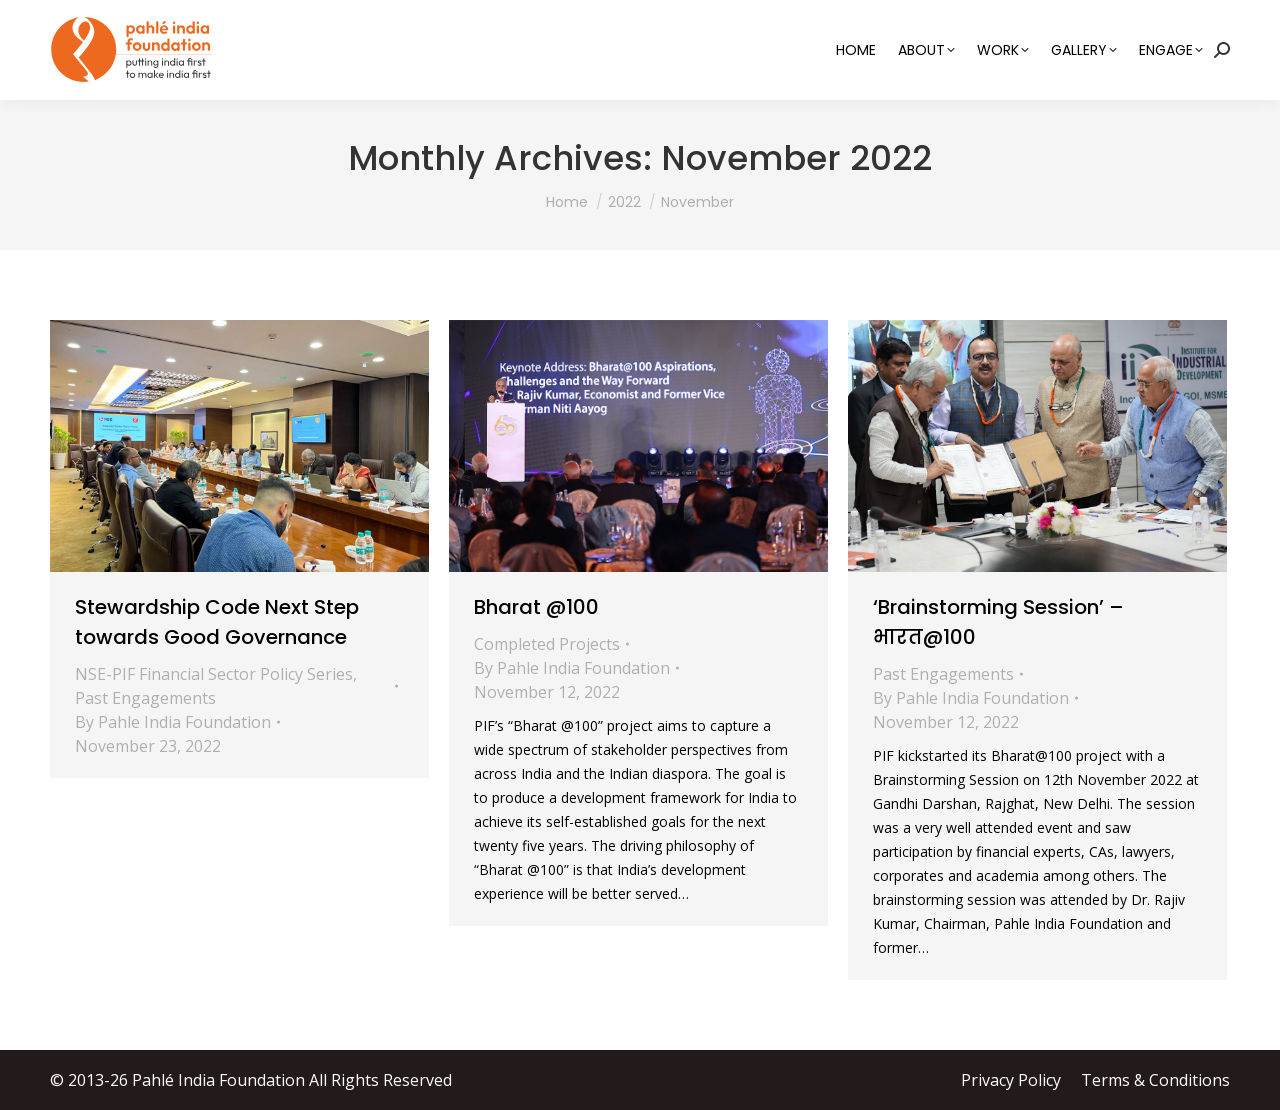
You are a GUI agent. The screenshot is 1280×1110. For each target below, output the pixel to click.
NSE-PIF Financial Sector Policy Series (214, 674)
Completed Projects (547, 644)
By (173, 722)
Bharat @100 (536, 607)
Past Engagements (145, 698)
